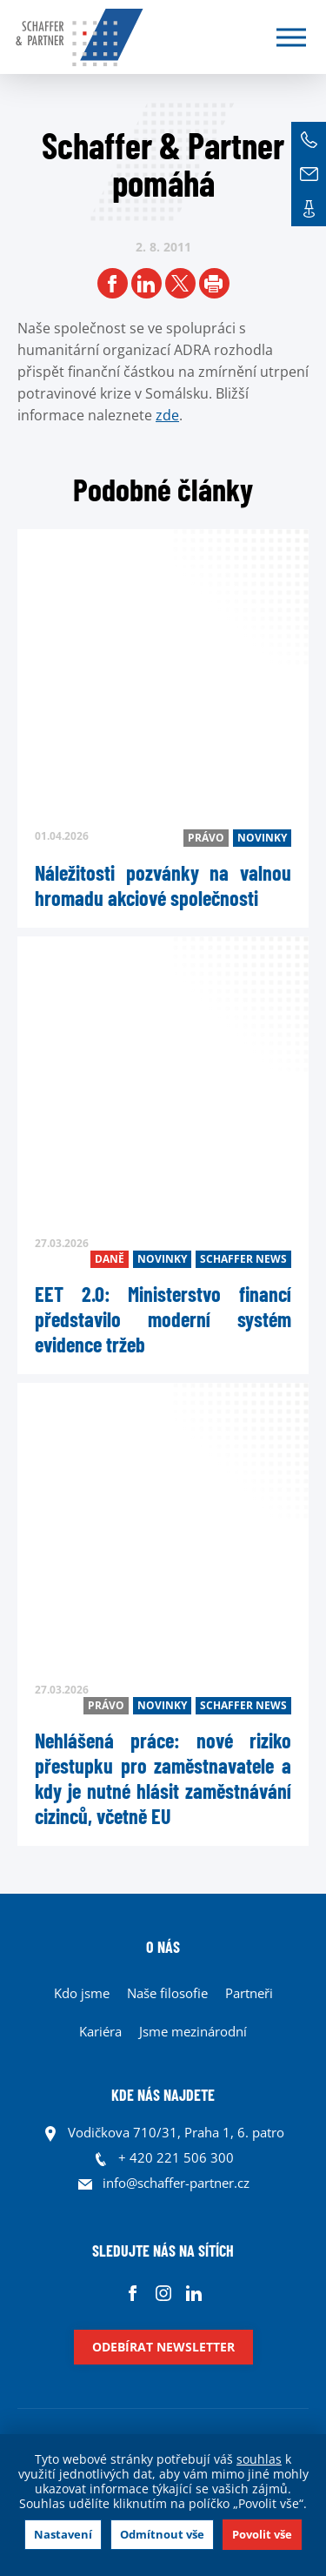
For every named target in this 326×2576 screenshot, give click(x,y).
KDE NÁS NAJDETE (163, 2094)
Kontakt (308, 208)
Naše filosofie (167, 1993)
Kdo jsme (82, 1993)
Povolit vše (262, 2534)
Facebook (132, 2292)
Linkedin (193, 2292)
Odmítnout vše (162, 2534)
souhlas (259, 2459)
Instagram (163, 2292)
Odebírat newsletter (163, 2346)
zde (167, 415)
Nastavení (63, 2534)
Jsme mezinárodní (193, 2031)
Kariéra (100, 2031)
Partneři (249, 1993)
